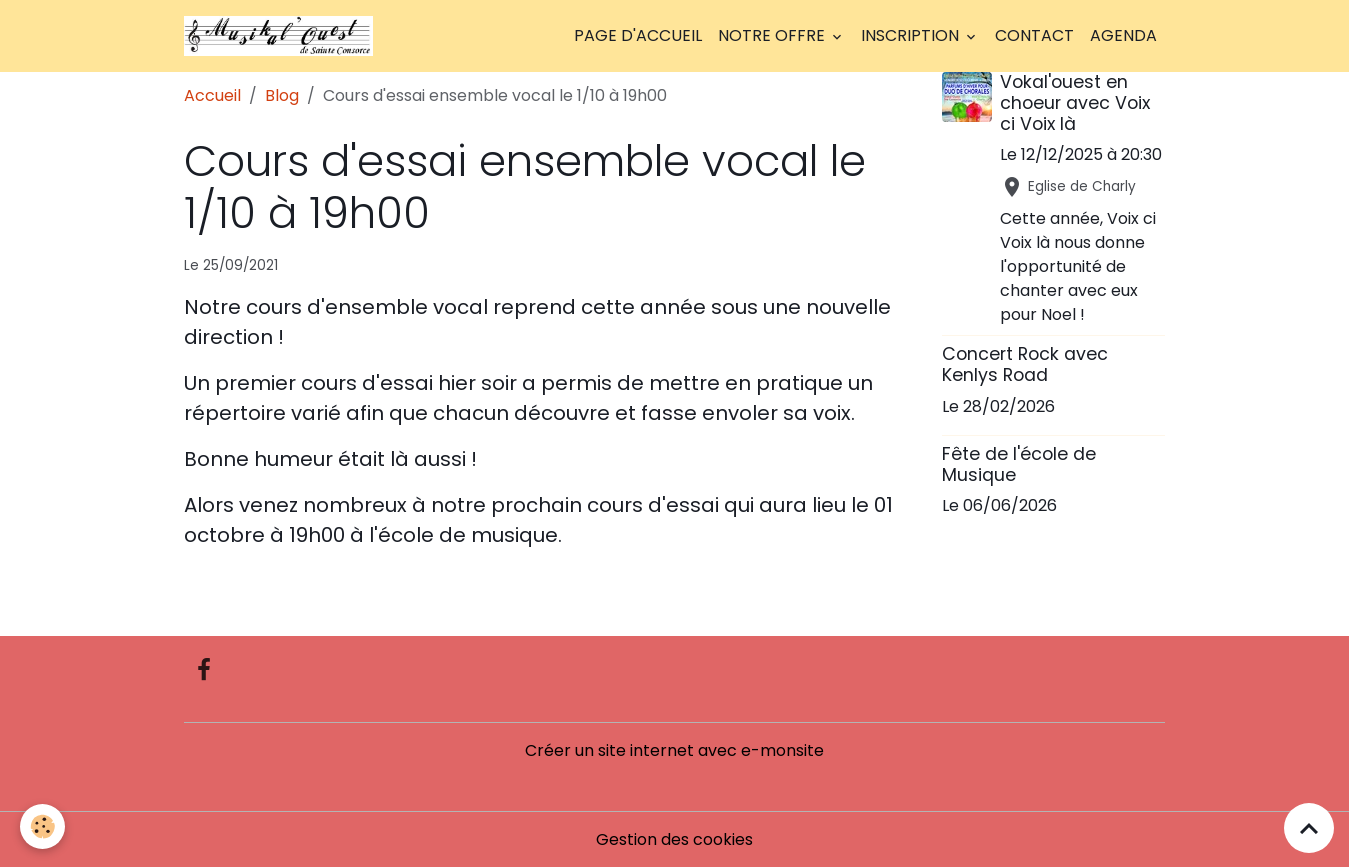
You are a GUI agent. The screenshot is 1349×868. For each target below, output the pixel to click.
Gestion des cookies (674, 839)
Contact (1034, 35)
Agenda (1123, 35)
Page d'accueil (638, 35)
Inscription (912, 35)
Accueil (212, 95)
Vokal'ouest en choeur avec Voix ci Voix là (1075, 103)
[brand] (282, 36)
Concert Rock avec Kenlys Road (1025, 364)
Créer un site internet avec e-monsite (674, 750)
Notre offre (773, 35)
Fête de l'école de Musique (1019, 464)
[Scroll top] (1309, 828)
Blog (282, 95)
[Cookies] (42, 826)
